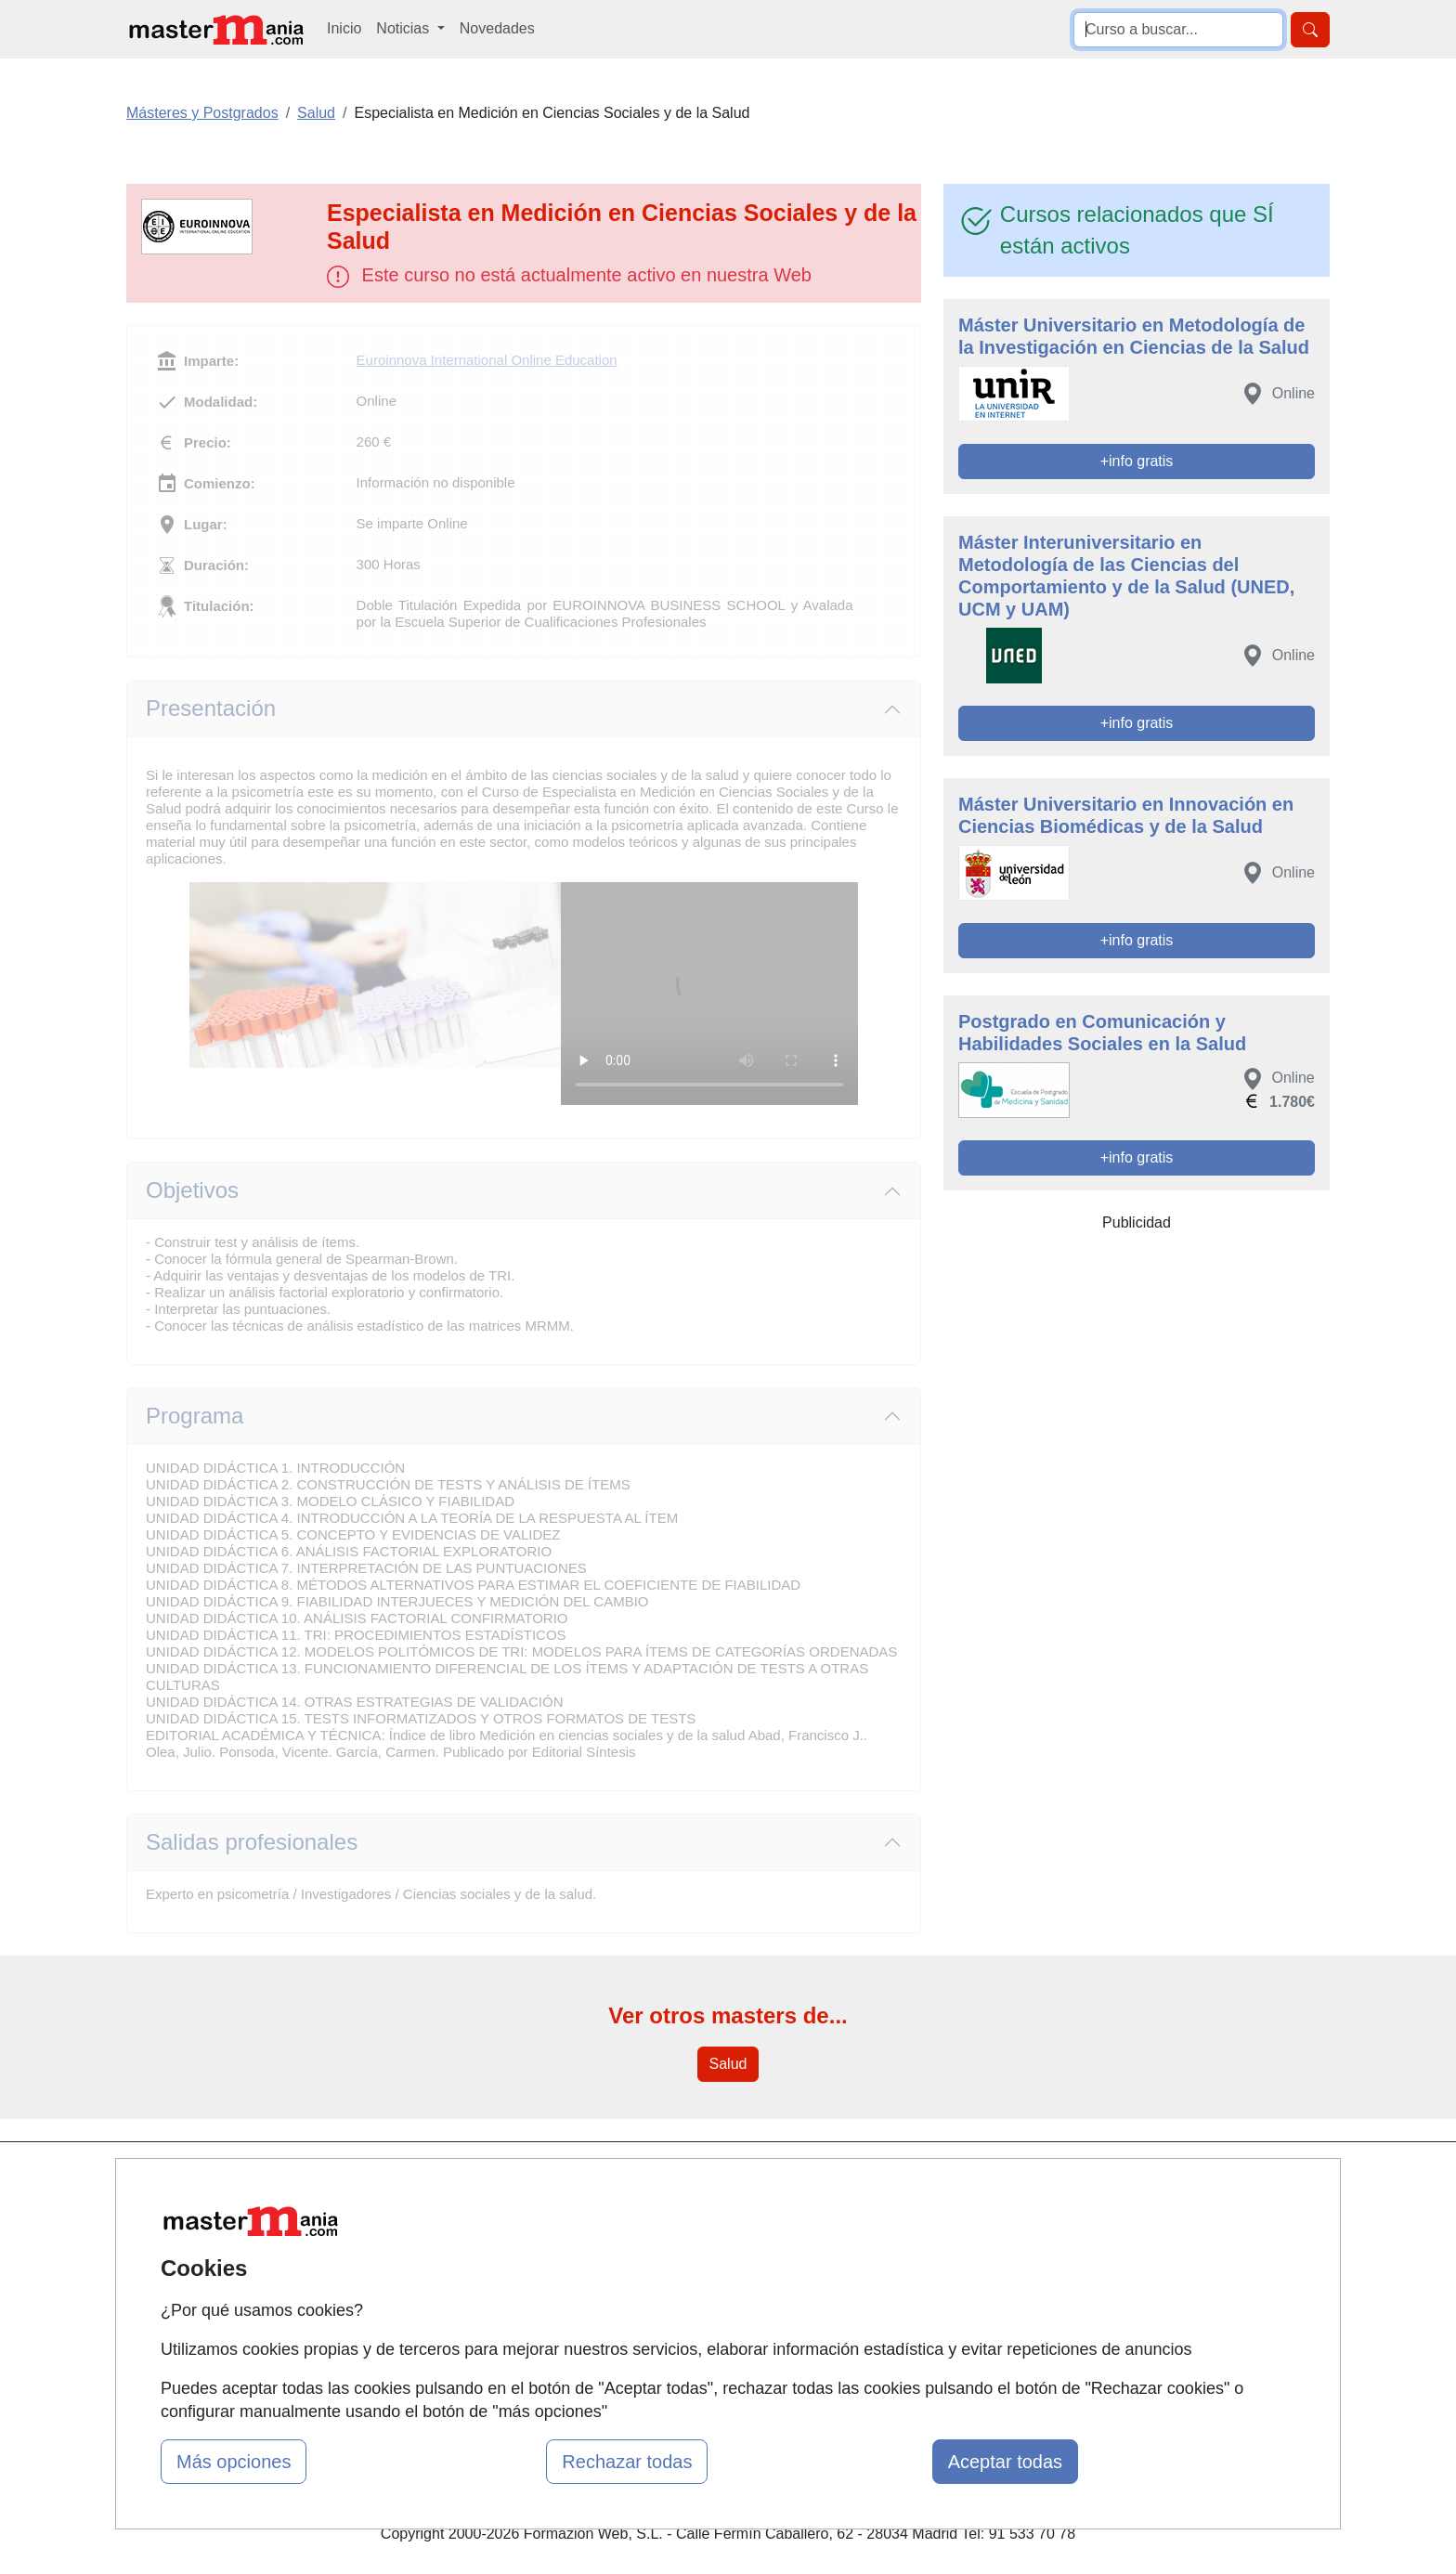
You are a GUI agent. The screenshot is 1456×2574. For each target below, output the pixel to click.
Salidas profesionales (252, 1841)
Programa (194, 1415)
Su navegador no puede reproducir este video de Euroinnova (709, 993)
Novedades (497, 28)
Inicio (344, 28)
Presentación (211, 708)
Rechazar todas (627, 2461)
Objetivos (192, 1189)
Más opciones (233, 2461)
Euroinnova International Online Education (487, 360)
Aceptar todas (1005, 2461)
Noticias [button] (404, 28)
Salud (728, 2064)
